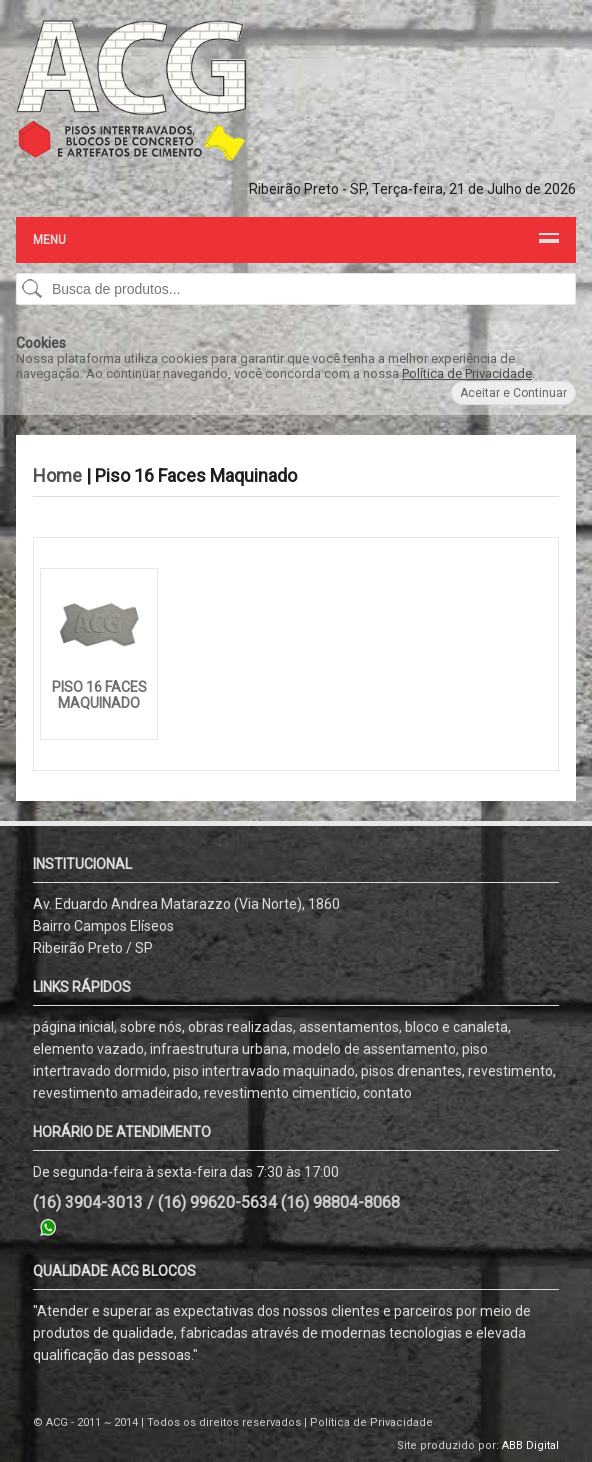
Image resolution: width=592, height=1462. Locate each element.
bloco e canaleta (456, 1027)
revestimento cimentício (280, 1093)
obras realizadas (240, 1027)
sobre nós (151, 1027)
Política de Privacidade (467, 373)
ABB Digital (530, 1445)
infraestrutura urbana (218, 1049)
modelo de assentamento (374, 1049)
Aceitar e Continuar (513, 393)
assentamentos (349, 1027)
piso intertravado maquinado (264, 1071)
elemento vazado (88, 1049)
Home (57, 475)
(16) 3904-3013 (88, 1202)
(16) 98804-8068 (340, 1202)
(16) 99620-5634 (217, 1202)
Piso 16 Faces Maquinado (99, 695)
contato (387, 1093)
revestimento (510, 1071)
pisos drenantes (411, 1071)
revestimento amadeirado (115, 1093)
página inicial (73, 1027)
